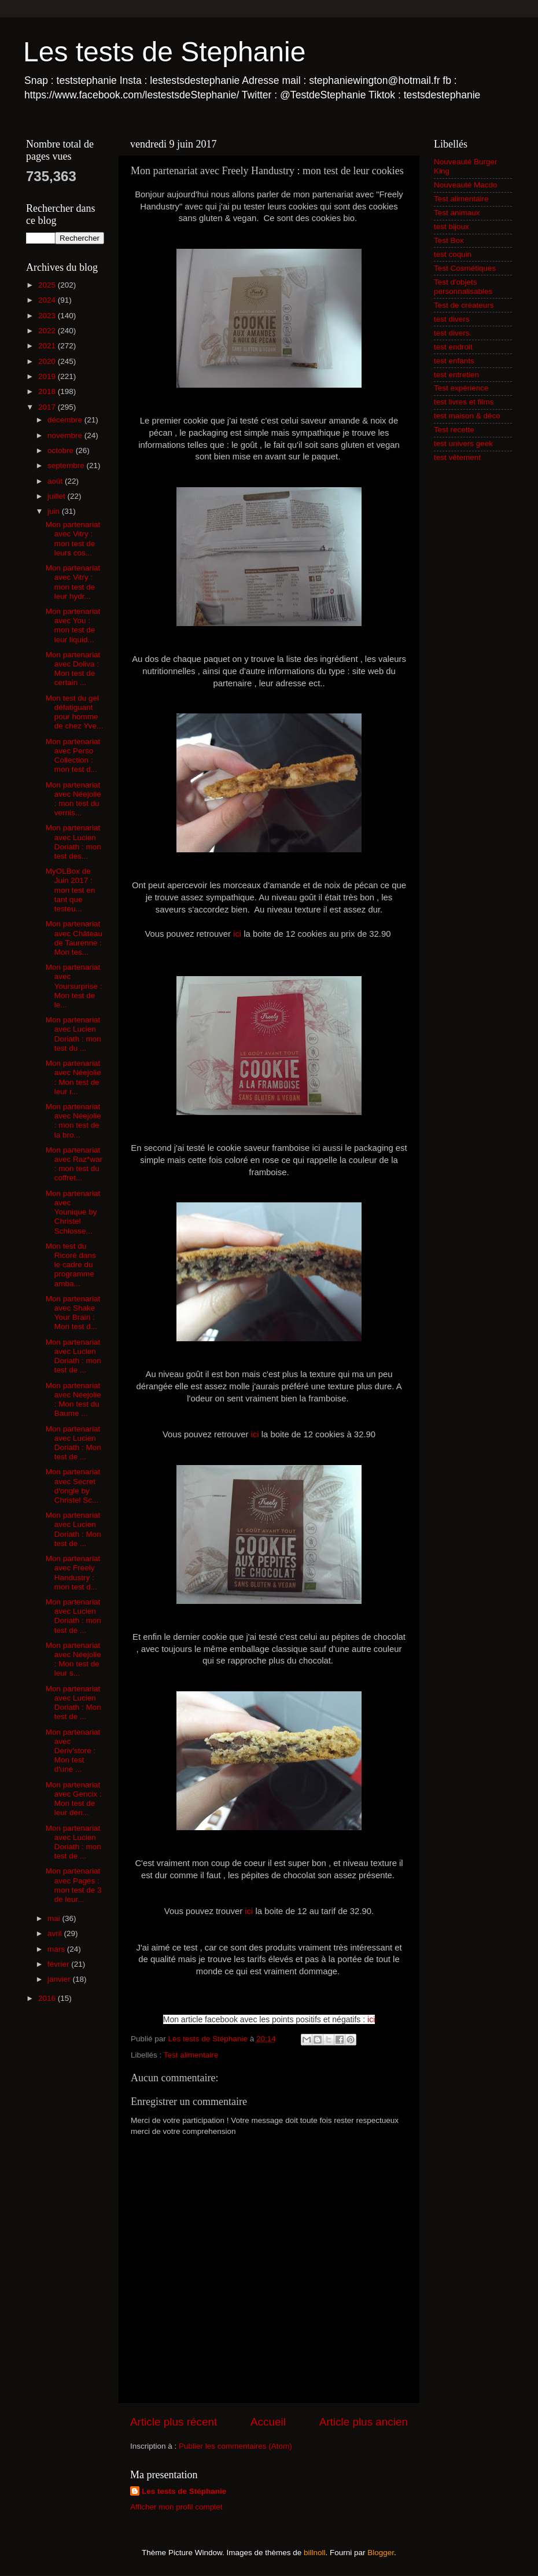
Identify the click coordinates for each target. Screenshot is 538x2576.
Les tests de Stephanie (164, 51)
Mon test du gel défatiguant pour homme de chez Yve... (75, 712)
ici (237, 934)
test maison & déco (467, 415)
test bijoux (451, 226)
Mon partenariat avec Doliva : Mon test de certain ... (73, 668)
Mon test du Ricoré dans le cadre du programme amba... (71, 1265)
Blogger (380, 2552)
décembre (65, 419)
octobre (61, 450)
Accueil (268, 2422)
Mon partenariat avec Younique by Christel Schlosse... (73, 1212)
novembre (65, 435)
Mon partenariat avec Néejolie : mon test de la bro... (73, 1120)
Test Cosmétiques (465, 268)
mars (57, 1949)
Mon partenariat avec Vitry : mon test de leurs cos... (73, 538)
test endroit (453, 347)
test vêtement (457, 457)
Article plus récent (173, 2422)
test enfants (454, 360)
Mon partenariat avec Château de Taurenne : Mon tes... (74, 937)
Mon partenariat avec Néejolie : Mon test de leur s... (73, 1659)
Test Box (449, 240)
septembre (67, 465)
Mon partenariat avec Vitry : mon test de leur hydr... (73, 582)
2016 (48, 1998)
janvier (60, 1979)
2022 (48, 330)
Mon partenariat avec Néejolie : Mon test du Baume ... (73, 1399)
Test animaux (457, 212)
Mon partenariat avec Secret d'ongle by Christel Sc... (73, 1485)
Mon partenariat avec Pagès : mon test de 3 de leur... (74, 1885)
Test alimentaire (191, 2055)
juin (54, 511)
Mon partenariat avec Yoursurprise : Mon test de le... (74, 986)
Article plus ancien (363, 2422)
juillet (57, 496)
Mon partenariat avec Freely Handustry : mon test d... (73, 1572)
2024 (48, 300)
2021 (48, 345)
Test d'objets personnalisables (463, 287)
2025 (48, 285)
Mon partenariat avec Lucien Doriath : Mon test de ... (73, 1443)
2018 (48, 391)
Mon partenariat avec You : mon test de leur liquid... (73, 625)
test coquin (452, 254)
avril (55, 1933)
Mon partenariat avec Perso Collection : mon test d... (73, 755)
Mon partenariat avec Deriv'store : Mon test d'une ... (73, 1751)
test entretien (456, 374)
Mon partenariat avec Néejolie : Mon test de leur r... (73, 1077)
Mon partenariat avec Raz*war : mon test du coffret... (74, 1164)
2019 (48, 376)
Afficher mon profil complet (176, 2507)
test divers (452, 319)
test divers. (452, 333)
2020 (48, 361)
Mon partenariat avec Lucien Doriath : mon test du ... (73, 1034)
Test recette (454, 429)
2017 (48, 407)
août (56, 481)
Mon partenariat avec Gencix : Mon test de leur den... (74, 1798)
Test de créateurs (464, 305)
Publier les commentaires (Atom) (235, 2446)
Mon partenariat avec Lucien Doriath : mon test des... (73, 841)
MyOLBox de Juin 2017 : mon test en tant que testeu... (70, 890)
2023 (48, 315)
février (59, 1964)
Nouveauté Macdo (466, 185)
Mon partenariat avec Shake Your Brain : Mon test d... (73, 1312)
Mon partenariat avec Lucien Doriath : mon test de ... (73, 1356)
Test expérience (461, 388)
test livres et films (464, 402)
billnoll (315, 2552)
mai (54, 1918)
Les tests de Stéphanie (184, 2491)
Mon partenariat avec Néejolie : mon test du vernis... (73, 799)
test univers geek (463, 443)
